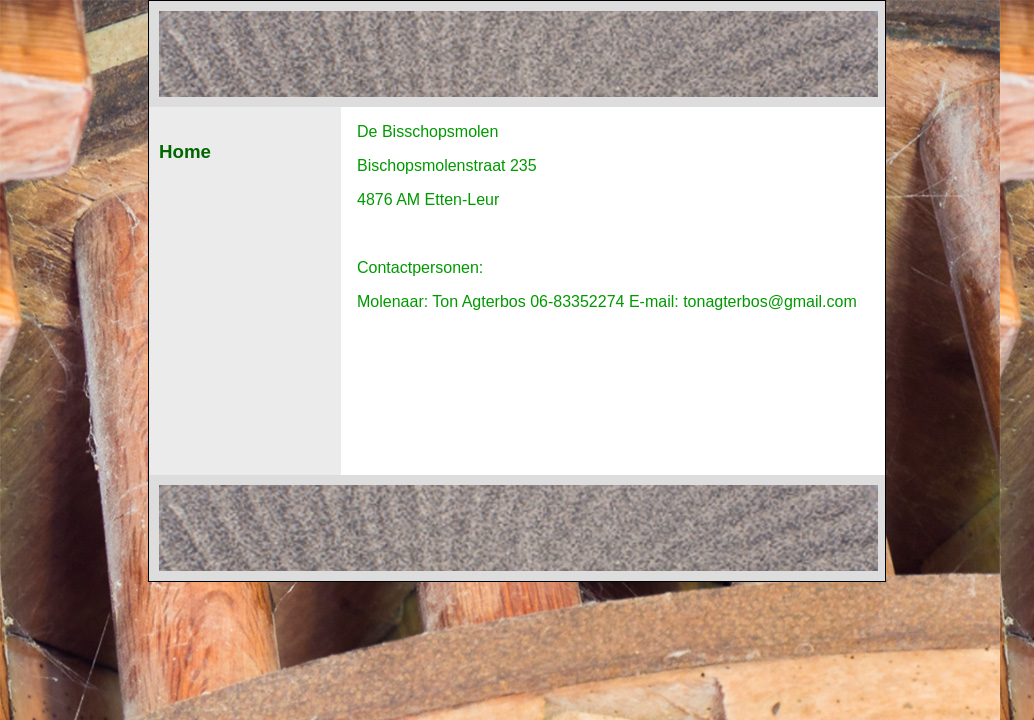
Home (185, 151)
